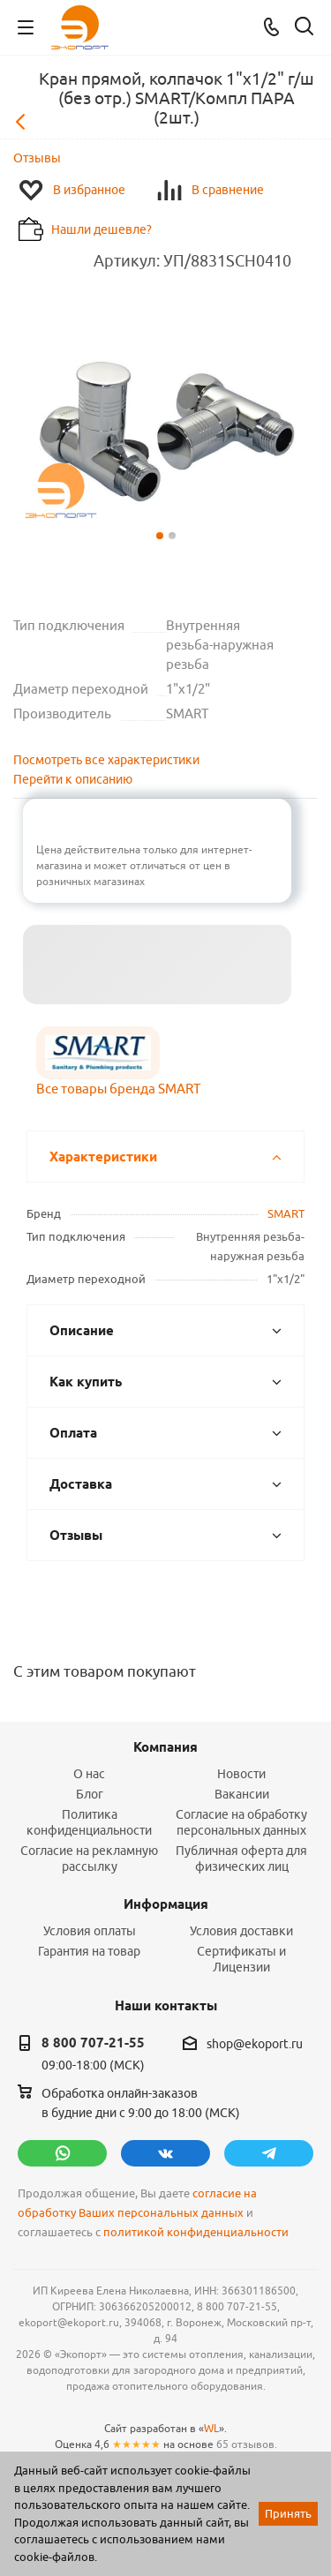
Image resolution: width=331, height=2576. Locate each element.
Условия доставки (241, 1931)
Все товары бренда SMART (118, 1088)
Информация (166, 1904)
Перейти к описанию (72, 779)
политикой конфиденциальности (196, 2232)
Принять (288, 2513)
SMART (286, 1213)
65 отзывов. (246, 2444)
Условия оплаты (89, 1931)
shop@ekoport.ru (255, 2044)
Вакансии (241, 1794)
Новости (241, 1774)
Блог (89, 1794)
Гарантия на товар (89, 1951)
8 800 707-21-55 (93, 2043)
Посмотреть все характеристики (106, 760)
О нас (89, 1774)
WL (211, 2428)
